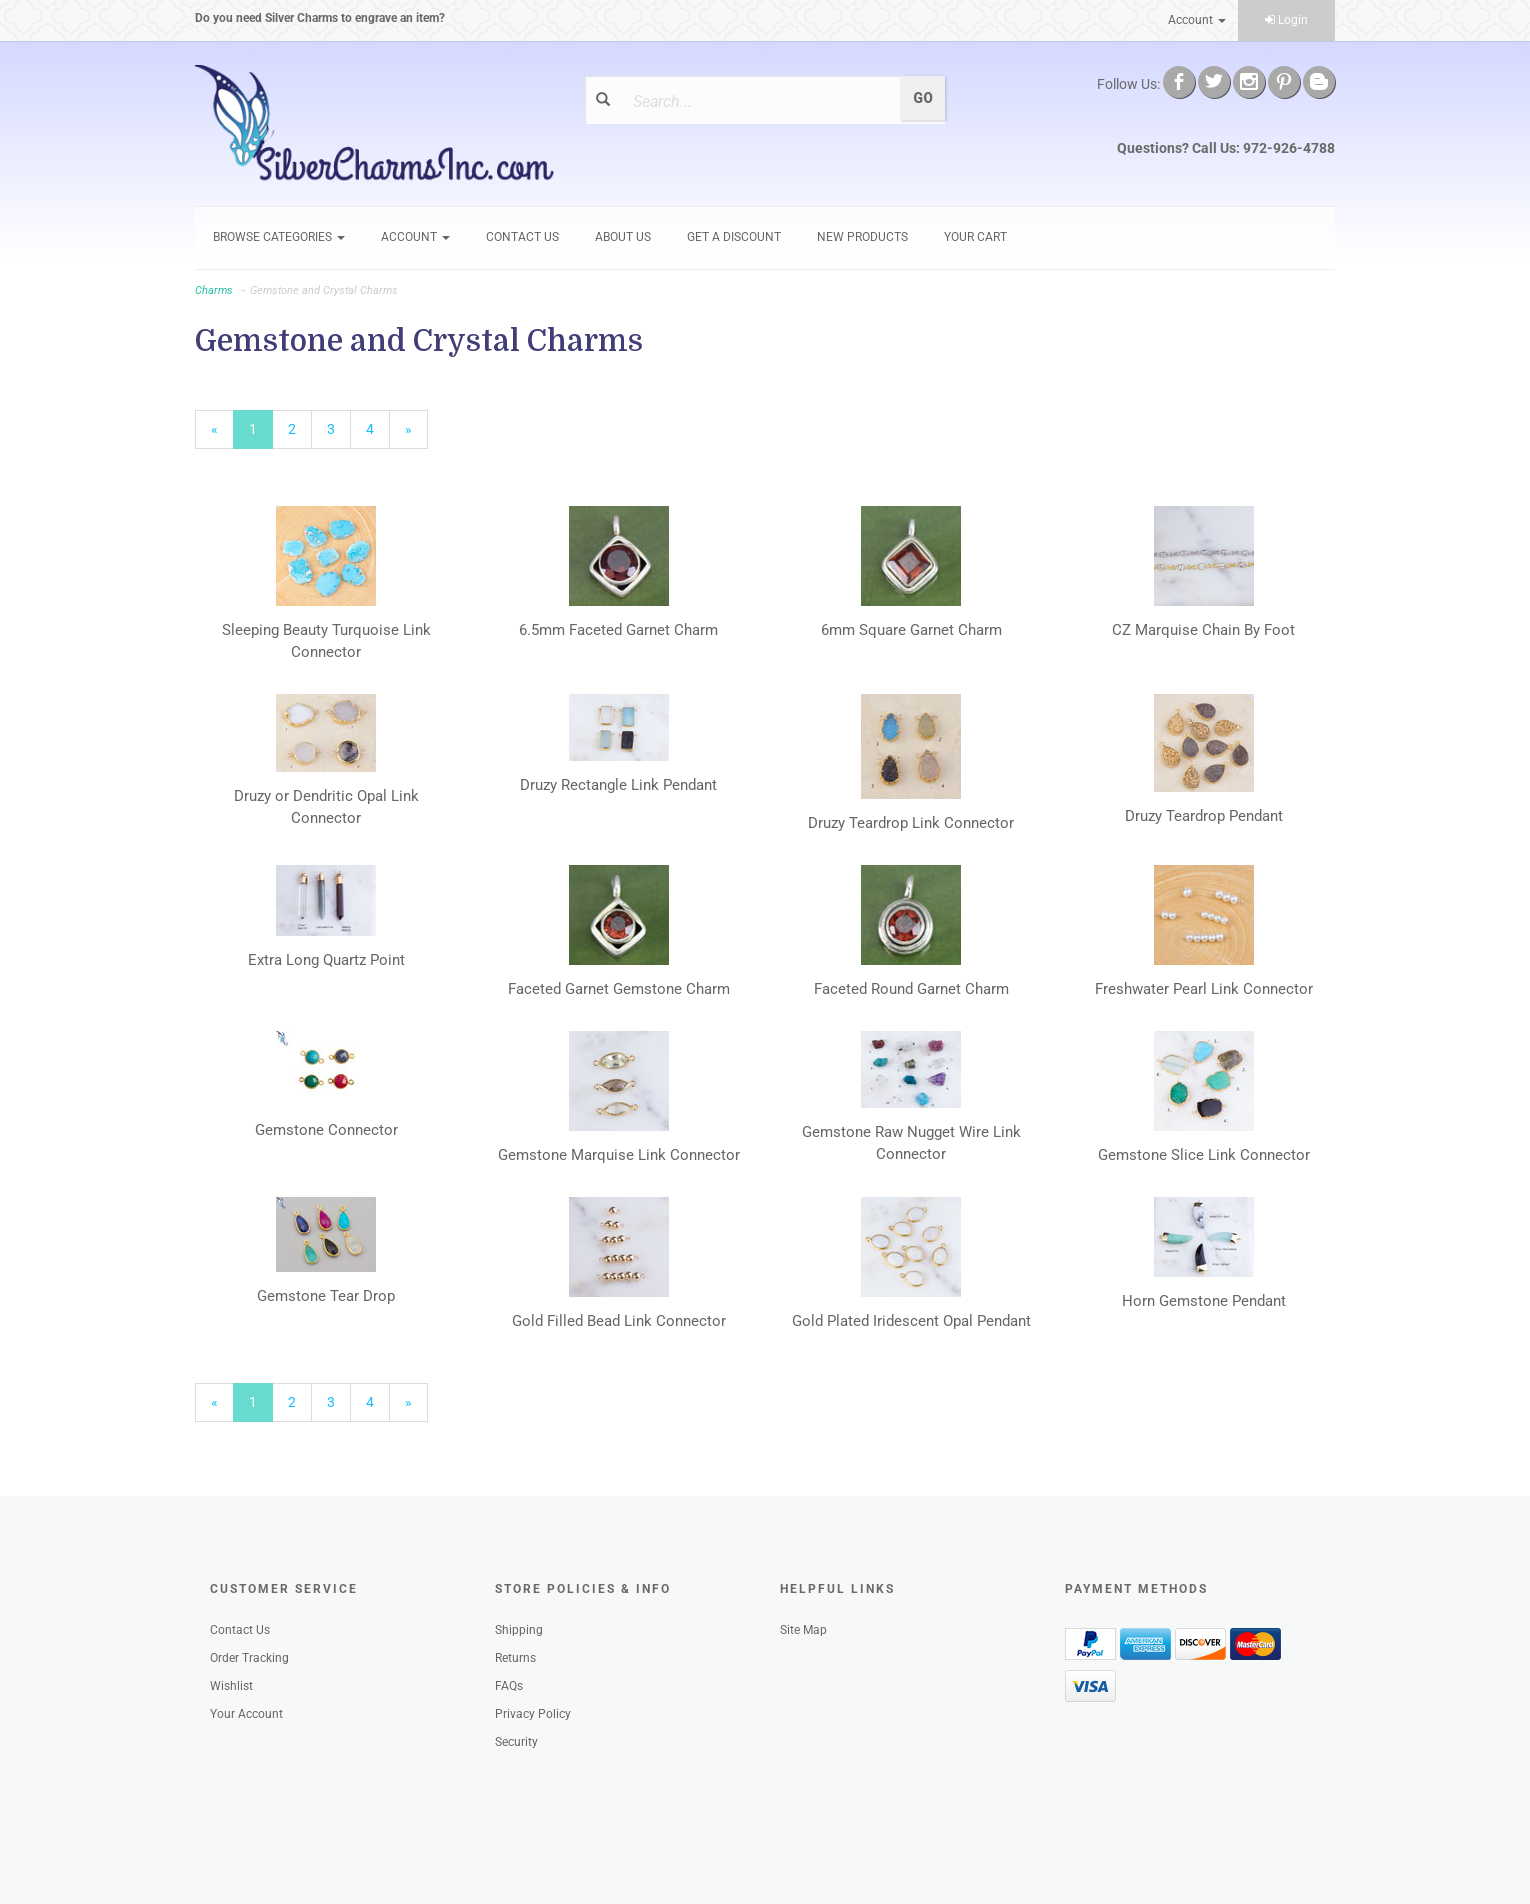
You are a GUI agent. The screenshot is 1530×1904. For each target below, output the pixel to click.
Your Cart (975, 237)
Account (1197, 20)
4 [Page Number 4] (378, 428)
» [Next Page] (416, 434)
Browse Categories (279, 237)
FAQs (509, 1686)
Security (516, 1742)
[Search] (758, 101)
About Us (623, 237)
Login (1286, 20)
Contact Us (522, 237)
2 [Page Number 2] (300, 428)
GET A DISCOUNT (734, 237)
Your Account (246, 1714)
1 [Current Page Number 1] (261, 434)
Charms (214, 290)
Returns (515, 1658)
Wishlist (231, 1686)
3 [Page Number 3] (339, 428)
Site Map (803, 1630)
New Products (862, 237)
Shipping (519, 1630)
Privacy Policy (533, 1714)
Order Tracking (249, 1658)
